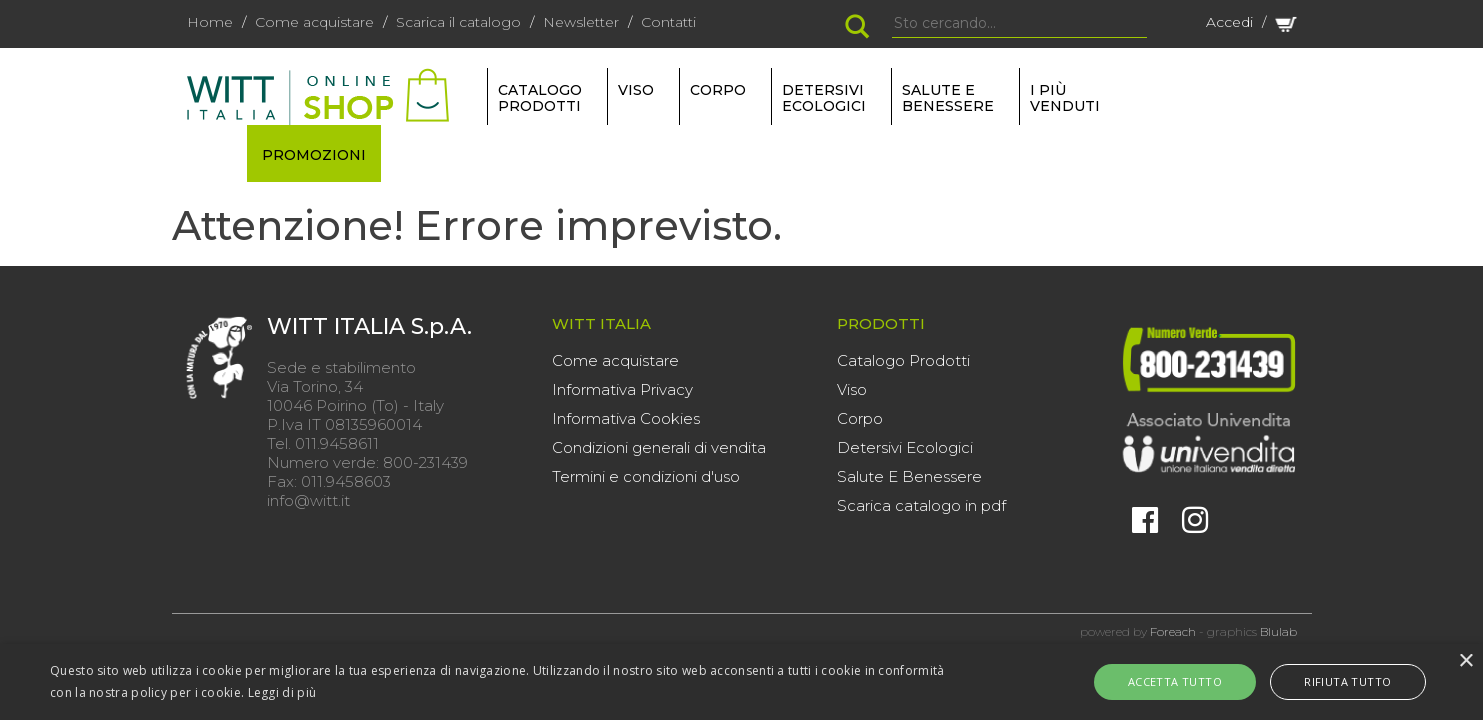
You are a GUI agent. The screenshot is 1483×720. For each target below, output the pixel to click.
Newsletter (581, 22)
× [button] (1465, 661)
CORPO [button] (718, 90)
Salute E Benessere (909, 476)
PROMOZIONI (314, 155)
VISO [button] (636, 90)
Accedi (1229, 22)
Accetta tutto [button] (1191, 681)
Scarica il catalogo (458, 22)
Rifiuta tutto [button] (1331, 681)
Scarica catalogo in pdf (921, 505)
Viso (852, 389)
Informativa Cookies (626, 418)
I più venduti (1065, 98)
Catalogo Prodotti (903, 360)
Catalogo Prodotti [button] (540, 98)
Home (210, 22)
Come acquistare (314, 22)
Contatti (668, 22)
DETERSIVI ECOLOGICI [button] (824, 98)
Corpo (860, 418)
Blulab (1278, 631)
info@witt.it (308, 500)
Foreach (1173, 631)
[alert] (741, 682)
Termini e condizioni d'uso (646, 476)
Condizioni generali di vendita (659, 447)
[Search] (1019, 24)
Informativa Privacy (622, 389)
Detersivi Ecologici (905, 447)
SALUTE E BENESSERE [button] (948, 98)
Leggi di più (282, 692)
